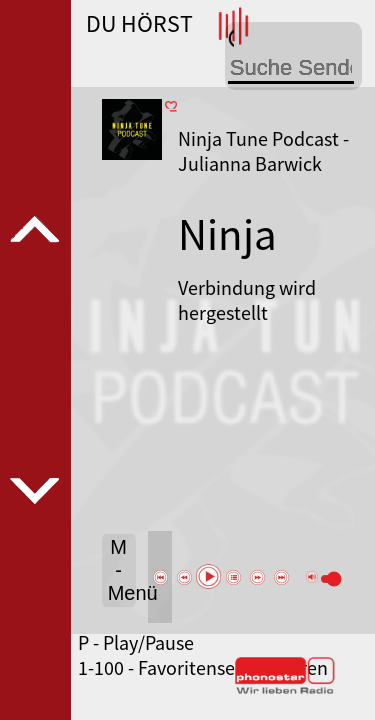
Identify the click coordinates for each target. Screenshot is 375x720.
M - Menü (122, 570)
